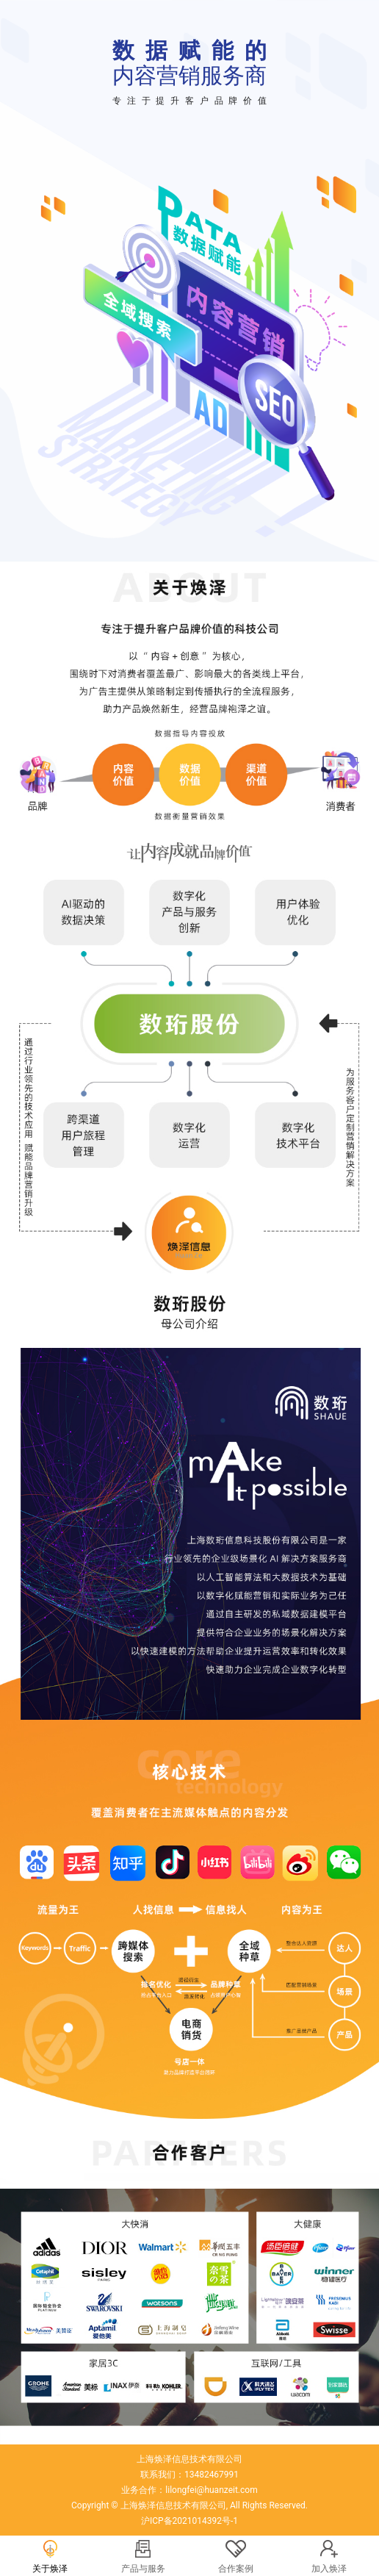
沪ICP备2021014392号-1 (189, 2521)
